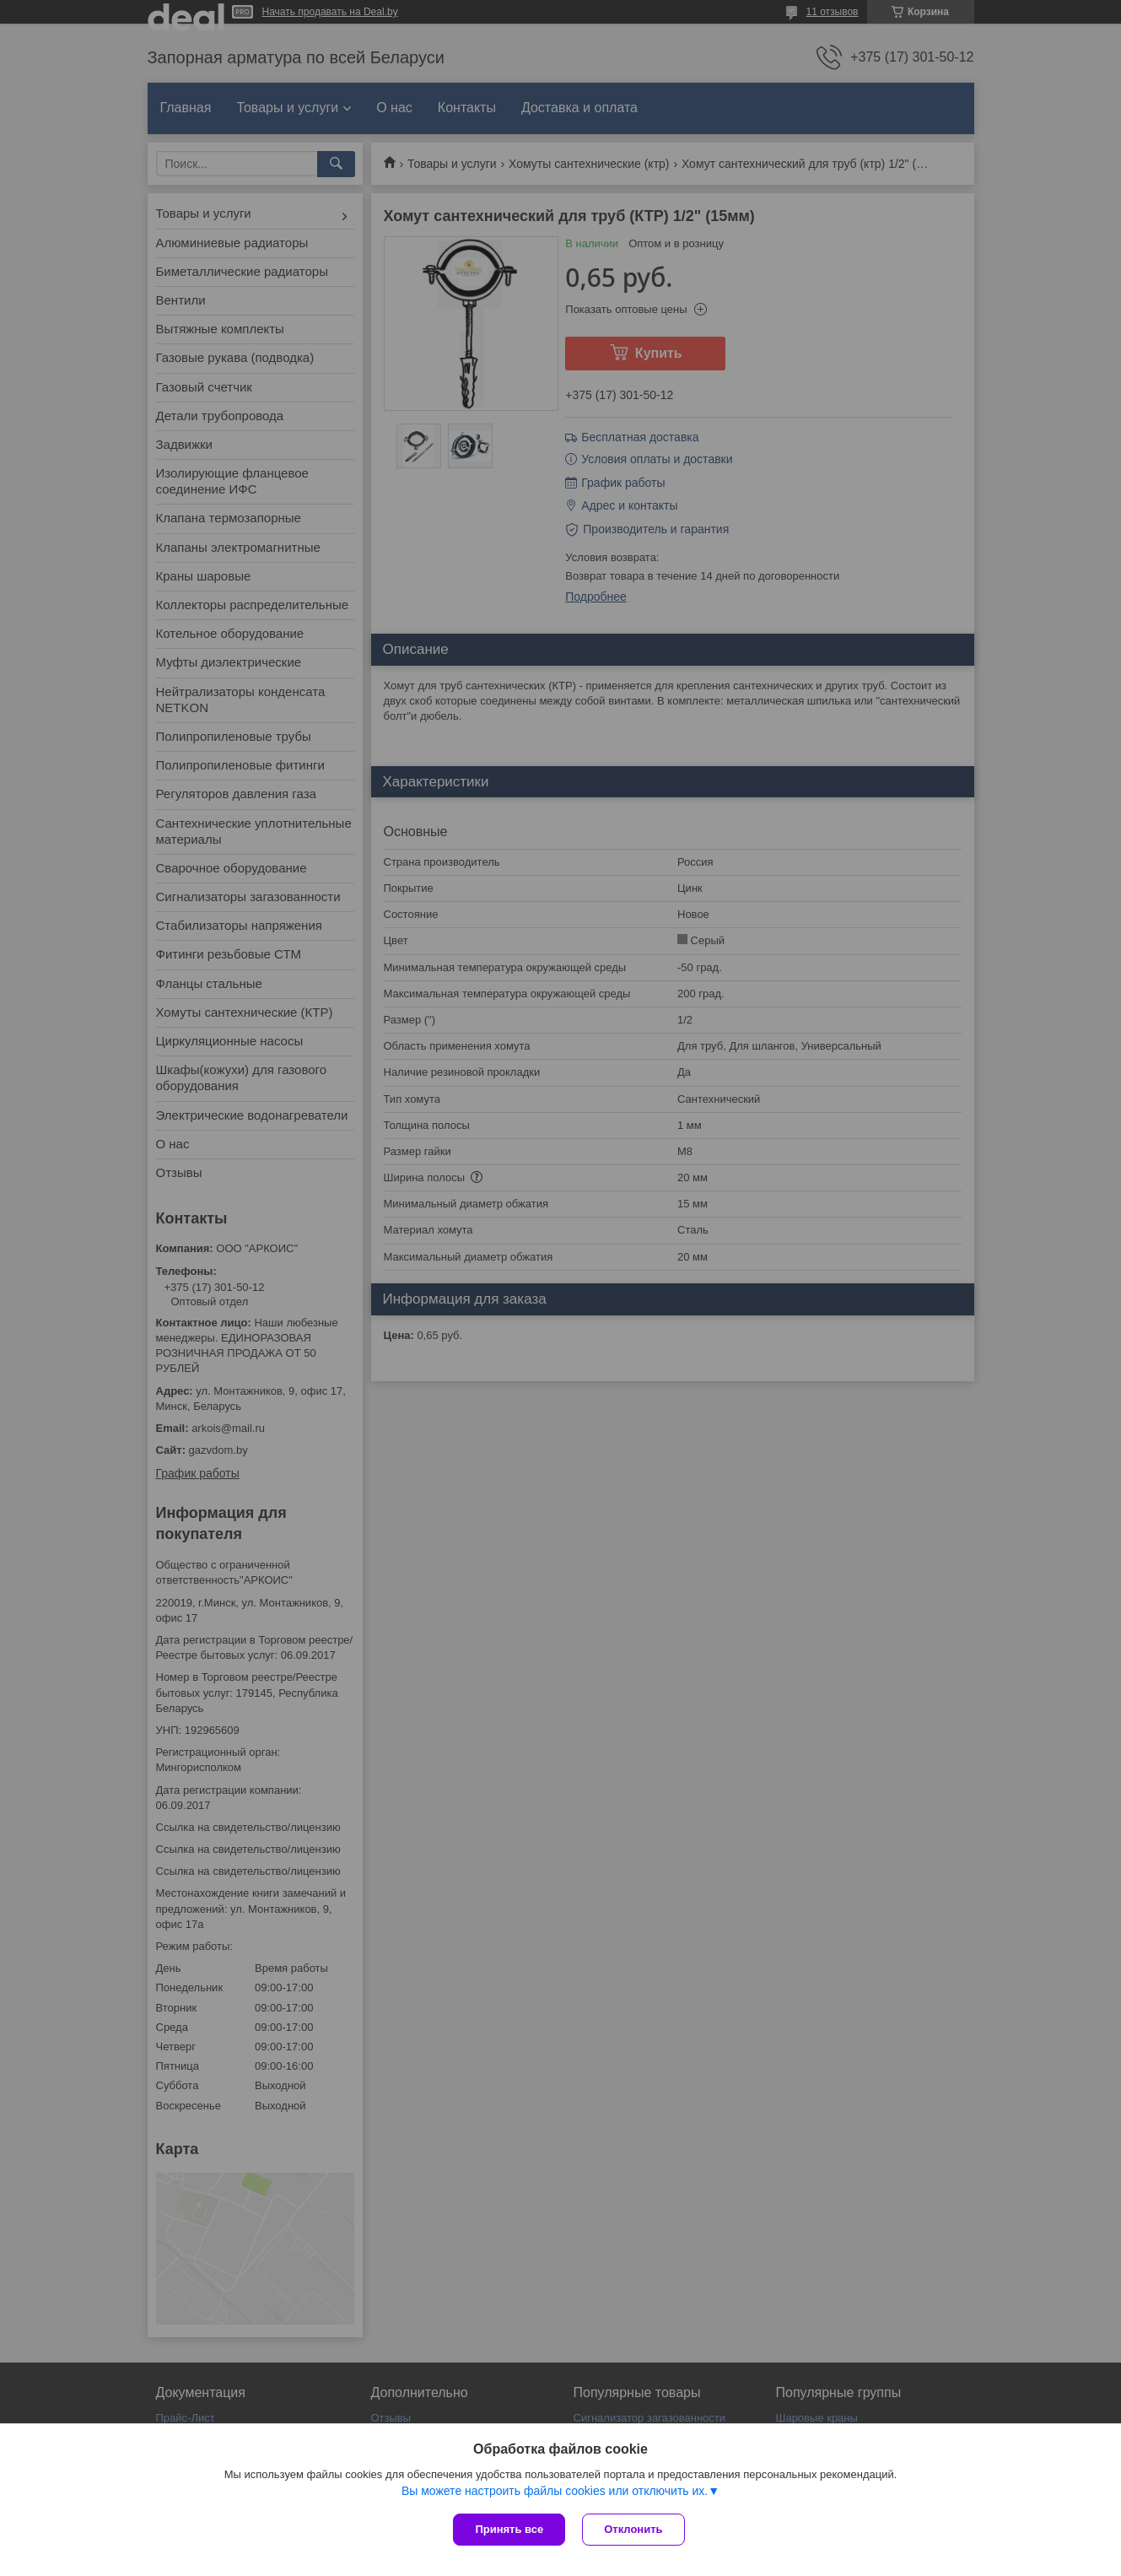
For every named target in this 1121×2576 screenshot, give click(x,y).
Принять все (509, 2529)
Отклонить (633, 2529)
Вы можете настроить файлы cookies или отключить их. (555, 2491)
